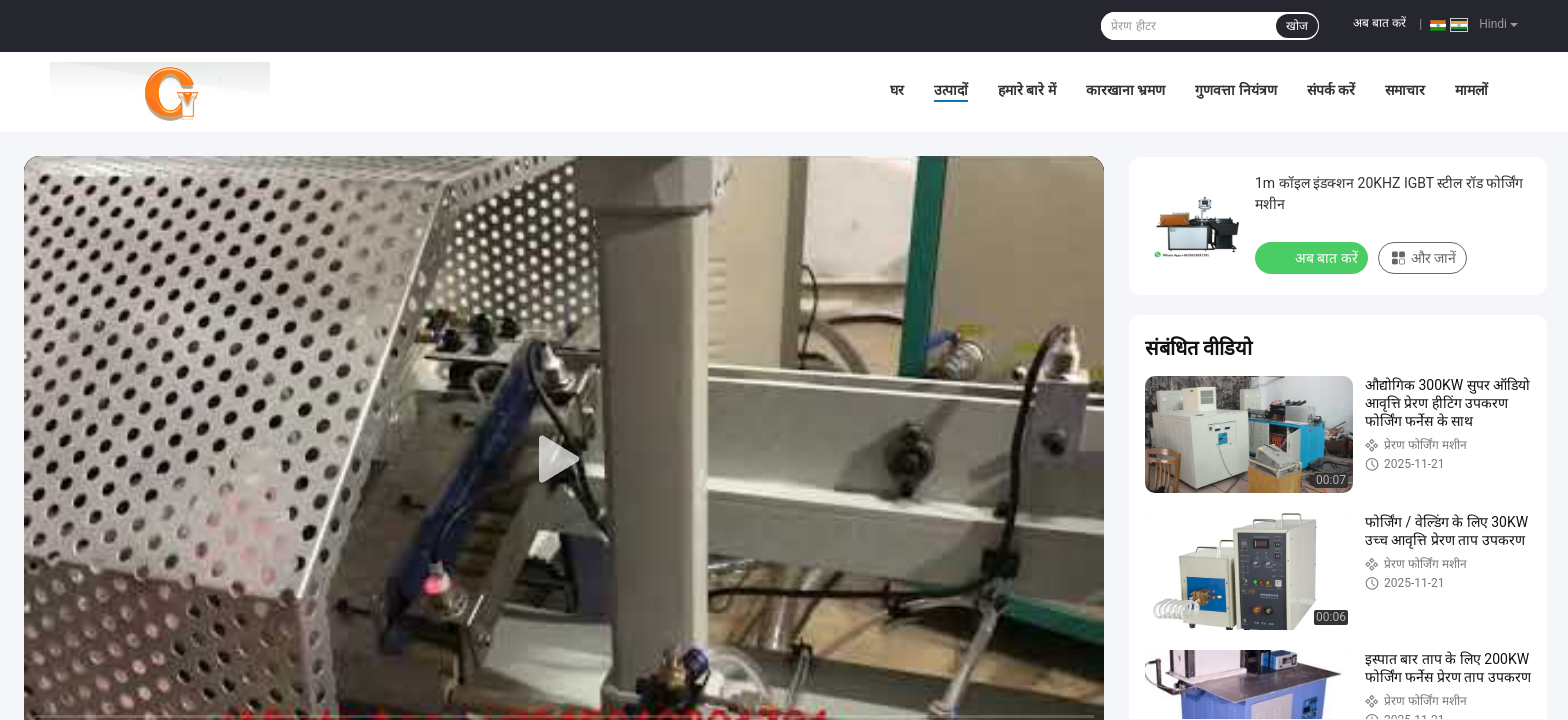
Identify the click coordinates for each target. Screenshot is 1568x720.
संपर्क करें (1331, 90)
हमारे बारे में (1027, 90)
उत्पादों (951, 90)
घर (897, 90)
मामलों (1471, 90)
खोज (1297, 26)
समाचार (1405, 90)
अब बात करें (1379, 23)
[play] (564, 460)
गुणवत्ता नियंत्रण (1235, 90)
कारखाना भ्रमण (1125, 90)
